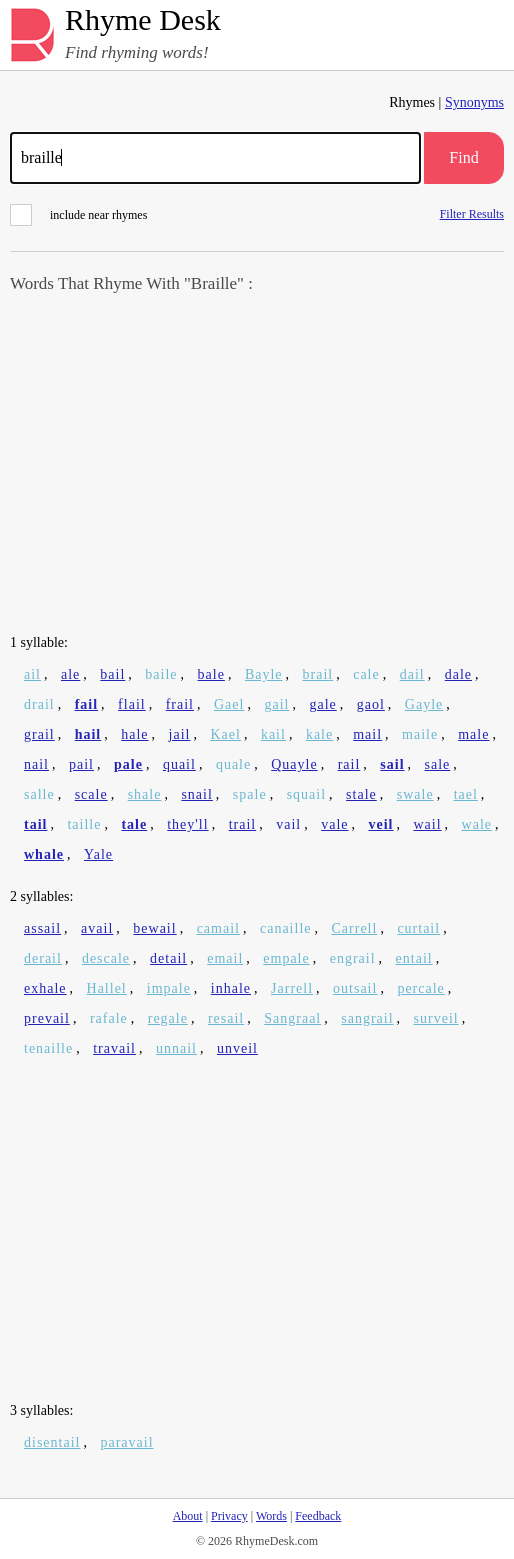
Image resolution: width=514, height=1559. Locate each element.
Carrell (355, 928)
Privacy (229, 1516)
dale (458, 674)
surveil (436, 1018)
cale (366, 674)
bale (211, 674)
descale (106, 958)
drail (39, 704)
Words (271, 1516)
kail (273, 734)
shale (145, 794)
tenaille (48, 1048)
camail (218, 928)
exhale (45, 988)
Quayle (294, 764)
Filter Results (472, 213)
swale (415, 794)
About (188, 1516)
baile (161, 674)
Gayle (424, 704)
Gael (229, 704)
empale (286, 958)
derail (43, 958)
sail (392, 764)
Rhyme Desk (143, 20)
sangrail (367, 1018)
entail (414, 958)
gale (322, 704)
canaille (286, 928)
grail (39, 734)
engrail (353, 958)
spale (250, 794)
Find (463, 157)
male (473, 734)
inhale (231, 988)
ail (32, 674)
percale (420, 988)
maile (420, 734)
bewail (154, 928)
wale (477, 824)
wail (428, 824)
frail (180, 704)
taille (84, 824)
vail (288, 824)
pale (128, 764)
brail (318, 674)
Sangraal (292, 1018)
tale (134, 824)
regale (168, 1018)
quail (179, 764)
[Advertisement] (257, 466)
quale (233, 764)
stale (361, 794)
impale (169, 988)
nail (36, 764)
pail (81, 764)
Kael (225, 734)
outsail (355, 988)
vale (334, 824)
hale (134, 734)
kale (319, 734)
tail (35, 824)
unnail (176, 1048)
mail (367, 734)
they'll (187, 824)
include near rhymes (78, 215)
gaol (371, 704)
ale (70, 674)
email (225, 958)
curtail (418, 928)
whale (44, 854)
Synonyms (474, 102)
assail (42, 928)
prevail (47, 1018)
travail (114, 1048)
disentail (52, 1442)
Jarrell (292, 988)
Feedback (318, 1516)
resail (226, 1018)
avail (97, 928)
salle (39, 794)
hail (88, 734)
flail (132, 704)
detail (168, 958)
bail (112, 674)
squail (306, 794)
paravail (126, 1442)
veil (381, 824)
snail (196, 794)
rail (349, 764)
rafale (109, 1018)
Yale (98, 854)
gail (276, 704)
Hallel (107, 988)
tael (466, 794)
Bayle (264, 674)
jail (180, 734)
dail (412, 674)
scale (91, 794)
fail (86, 704)
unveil (237, 1048)
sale (438, 764)
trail (243, 824)
